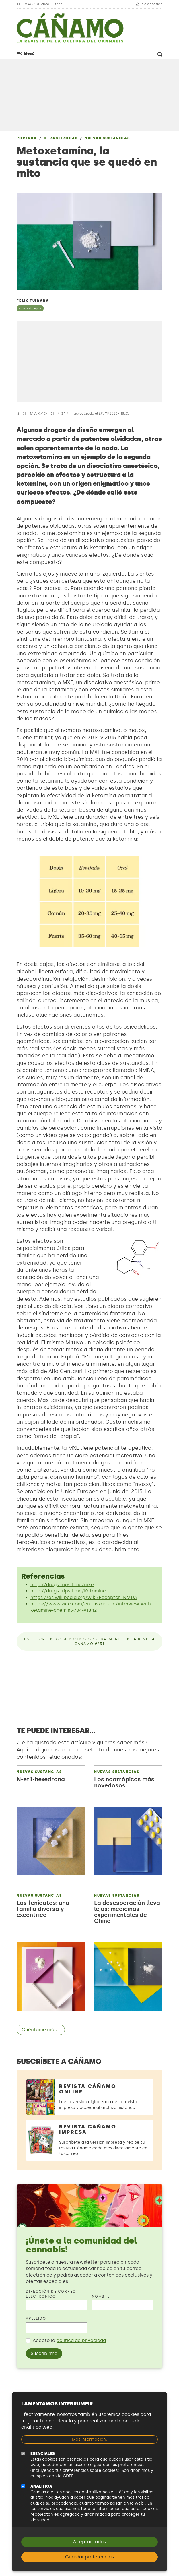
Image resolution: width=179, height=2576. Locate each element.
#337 (58, 4)
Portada (27, 138)
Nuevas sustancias (107, 138)
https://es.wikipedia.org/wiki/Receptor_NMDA (83, 1597)
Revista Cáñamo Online (87, 2089)
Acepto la (69, 2340)
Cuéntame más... (41, 2029)
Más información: (89, 2439)
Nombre (101, 2296)
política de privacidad (81, 2340)
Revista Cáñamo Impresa (87, 2129)
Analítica (41, 2486)
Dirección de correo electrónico (51, 2293)
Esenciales (42, 2453)
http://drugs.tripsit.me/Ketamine (68, 1591)
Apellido (36, 2318)
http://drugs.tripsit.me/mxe (62, 1584)
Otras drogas (61, 138)
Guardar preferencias (89, 2557)
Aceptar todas (89, 2541)
